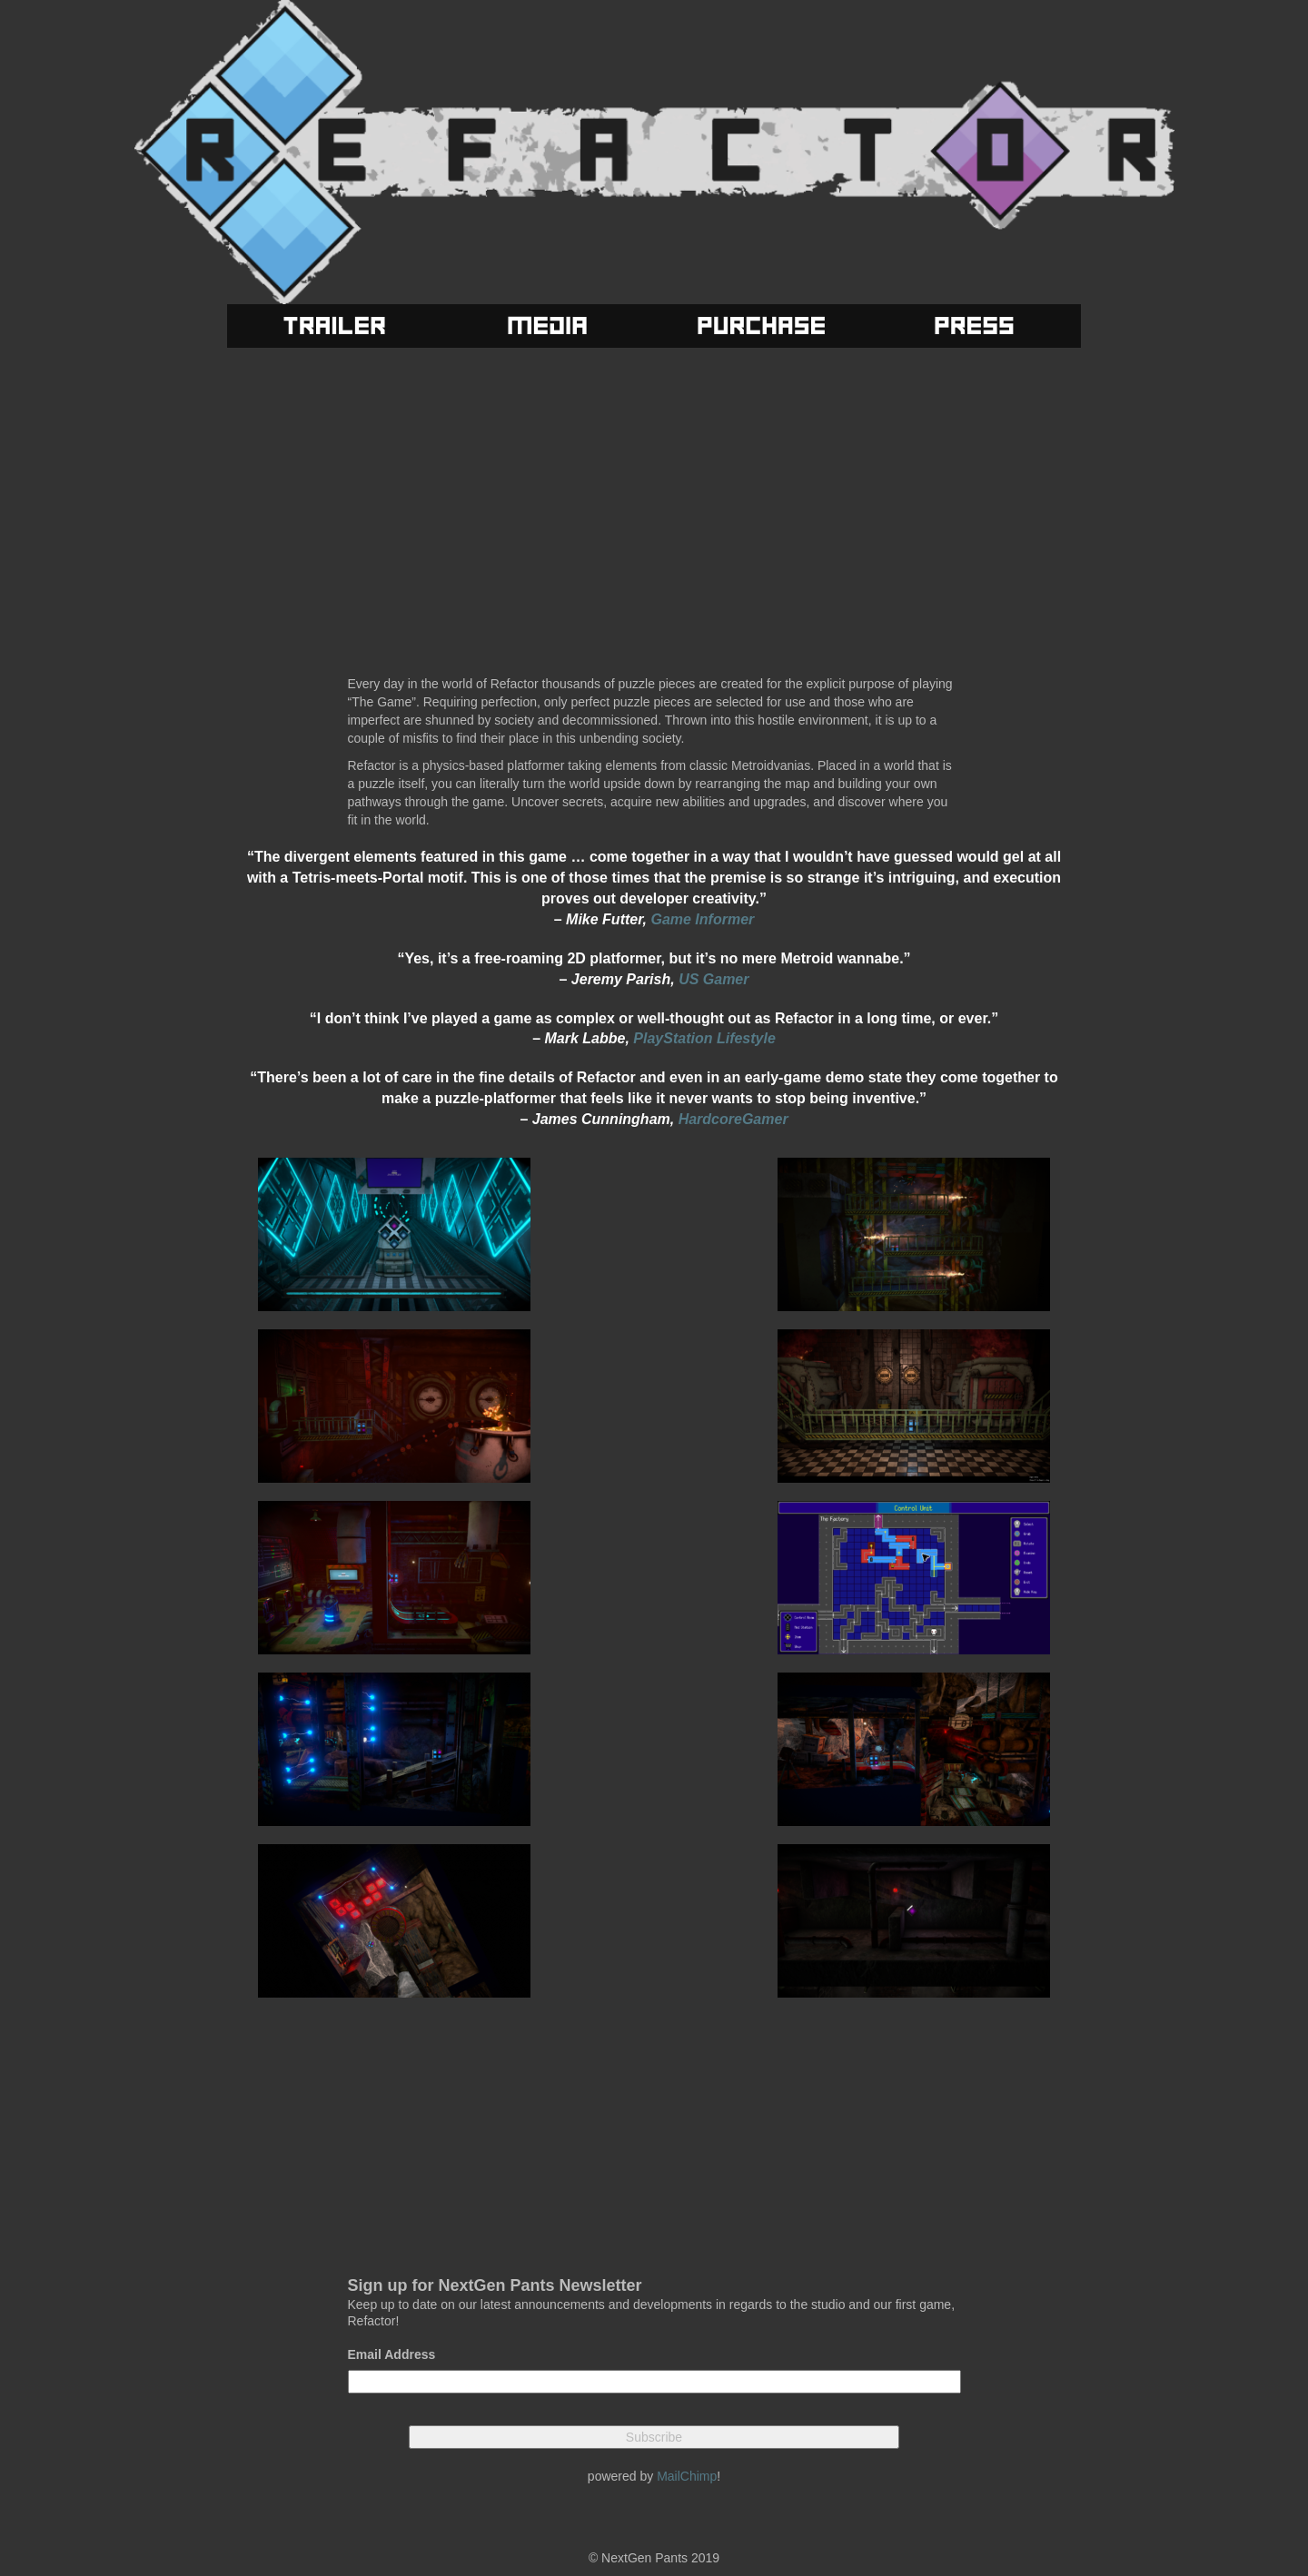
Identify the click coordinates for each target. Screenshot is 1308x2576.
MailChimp (687, 2476)
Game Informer (702, 919)
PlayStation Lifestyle (704, 1038)
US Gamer (713, 979)
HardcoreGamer (733, 1119)
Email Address (392, 2354)
